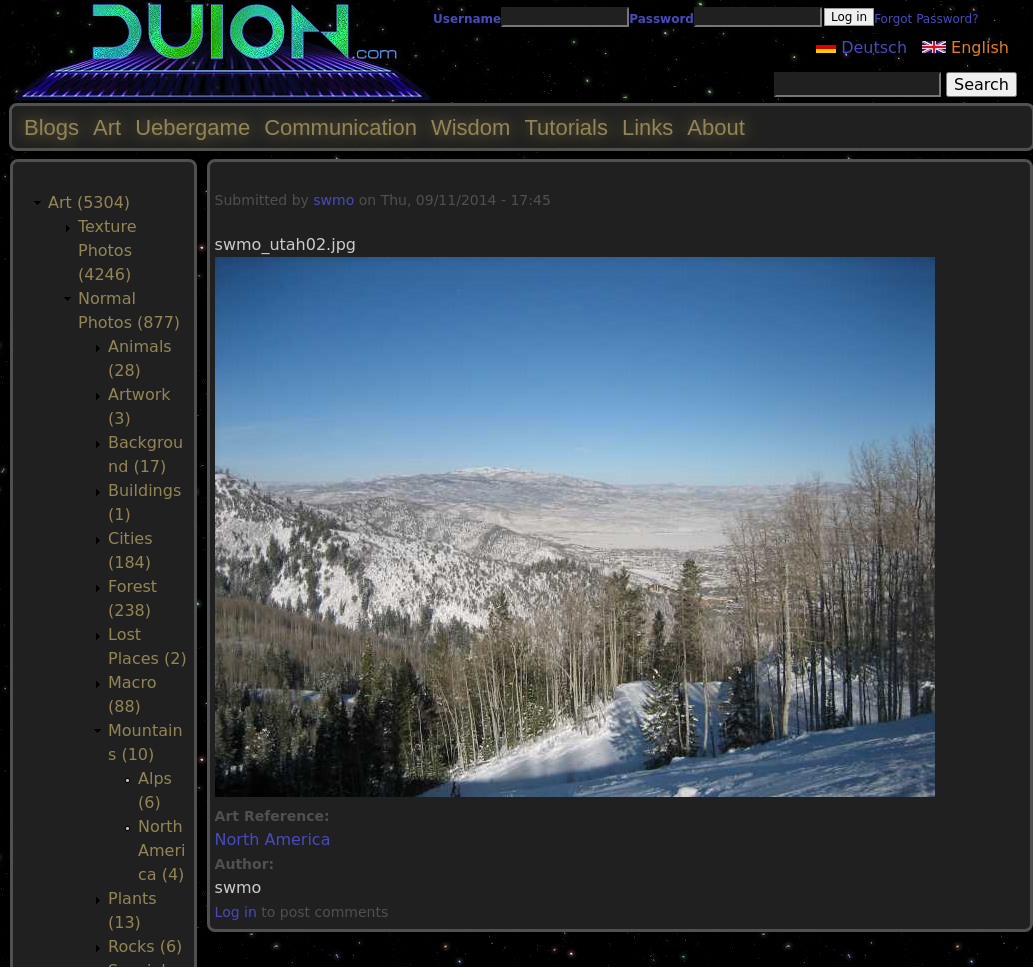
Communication (340, 127)
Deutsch (861, 47)
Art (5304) (89, 202)
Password (661, 19)
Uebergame (192, 127)
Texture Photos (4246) (107, 250)
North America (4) (161, 850)
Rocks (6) (145, 946)
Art (107, 127)
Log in (236, 912)
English (965, 47)
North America (273, 839)
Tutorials (566, 127)
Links (647, 127)
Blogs (51, 127)
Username (467, 19)
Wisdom (470, 127)
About (716, 127)
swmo (333, 200)
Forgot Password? (926, 19)
